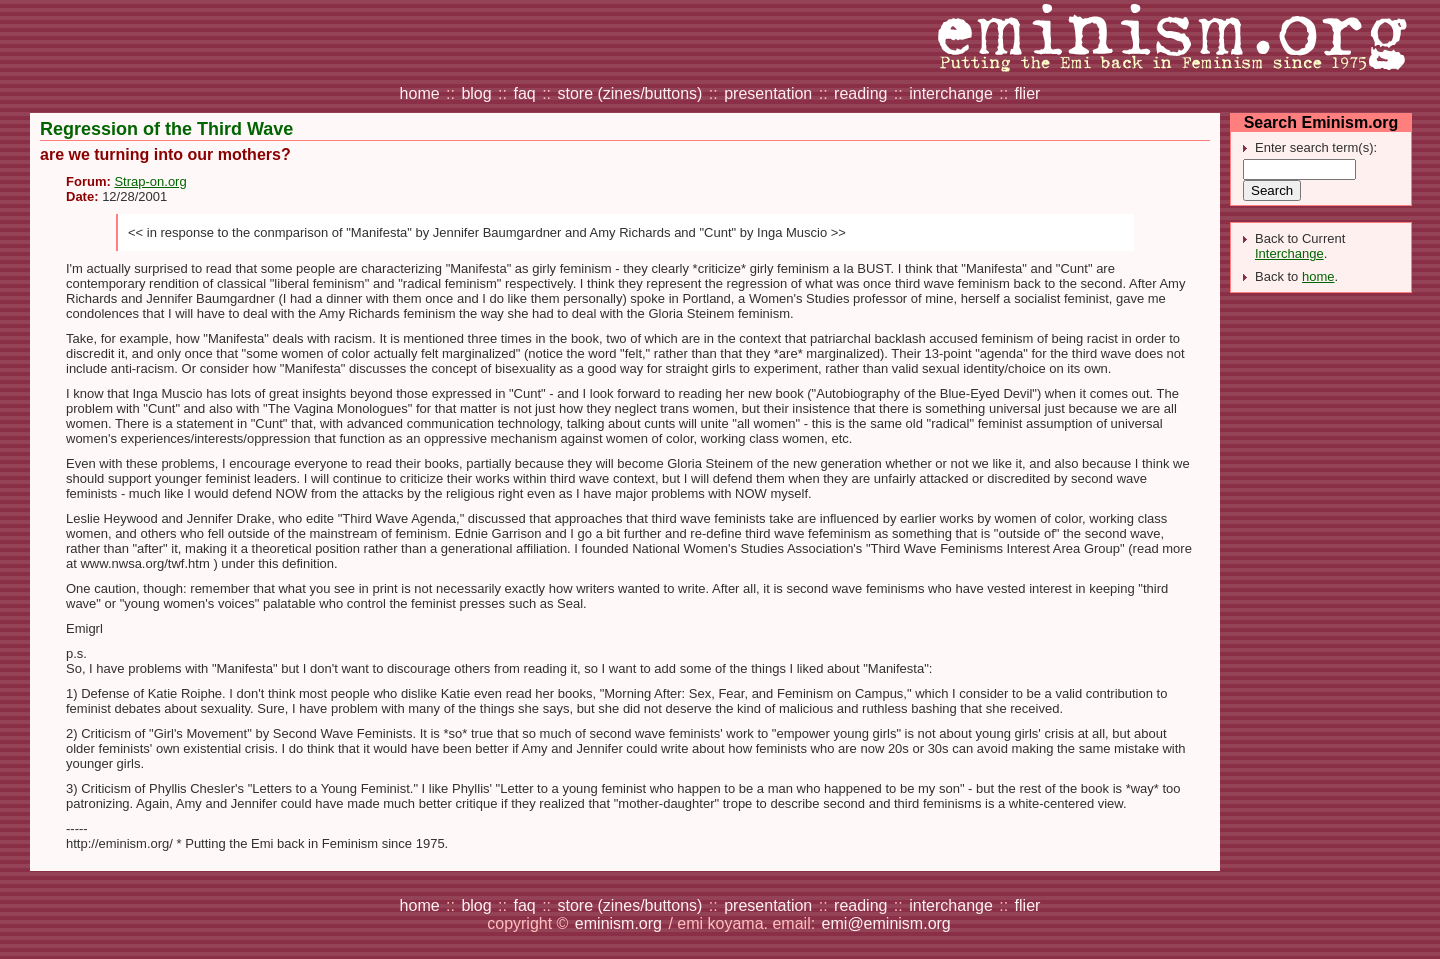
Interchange (1289, 253)
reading (860, 93)
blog (476, 93)
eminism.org (618, 923)
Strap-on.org (150, 181)
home (420, 93)
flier (1028, 93)
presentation (768, 93)
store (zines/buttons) (629, 93)
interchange (951, 93)
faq (524, 93)
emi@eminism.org (886, 923)
